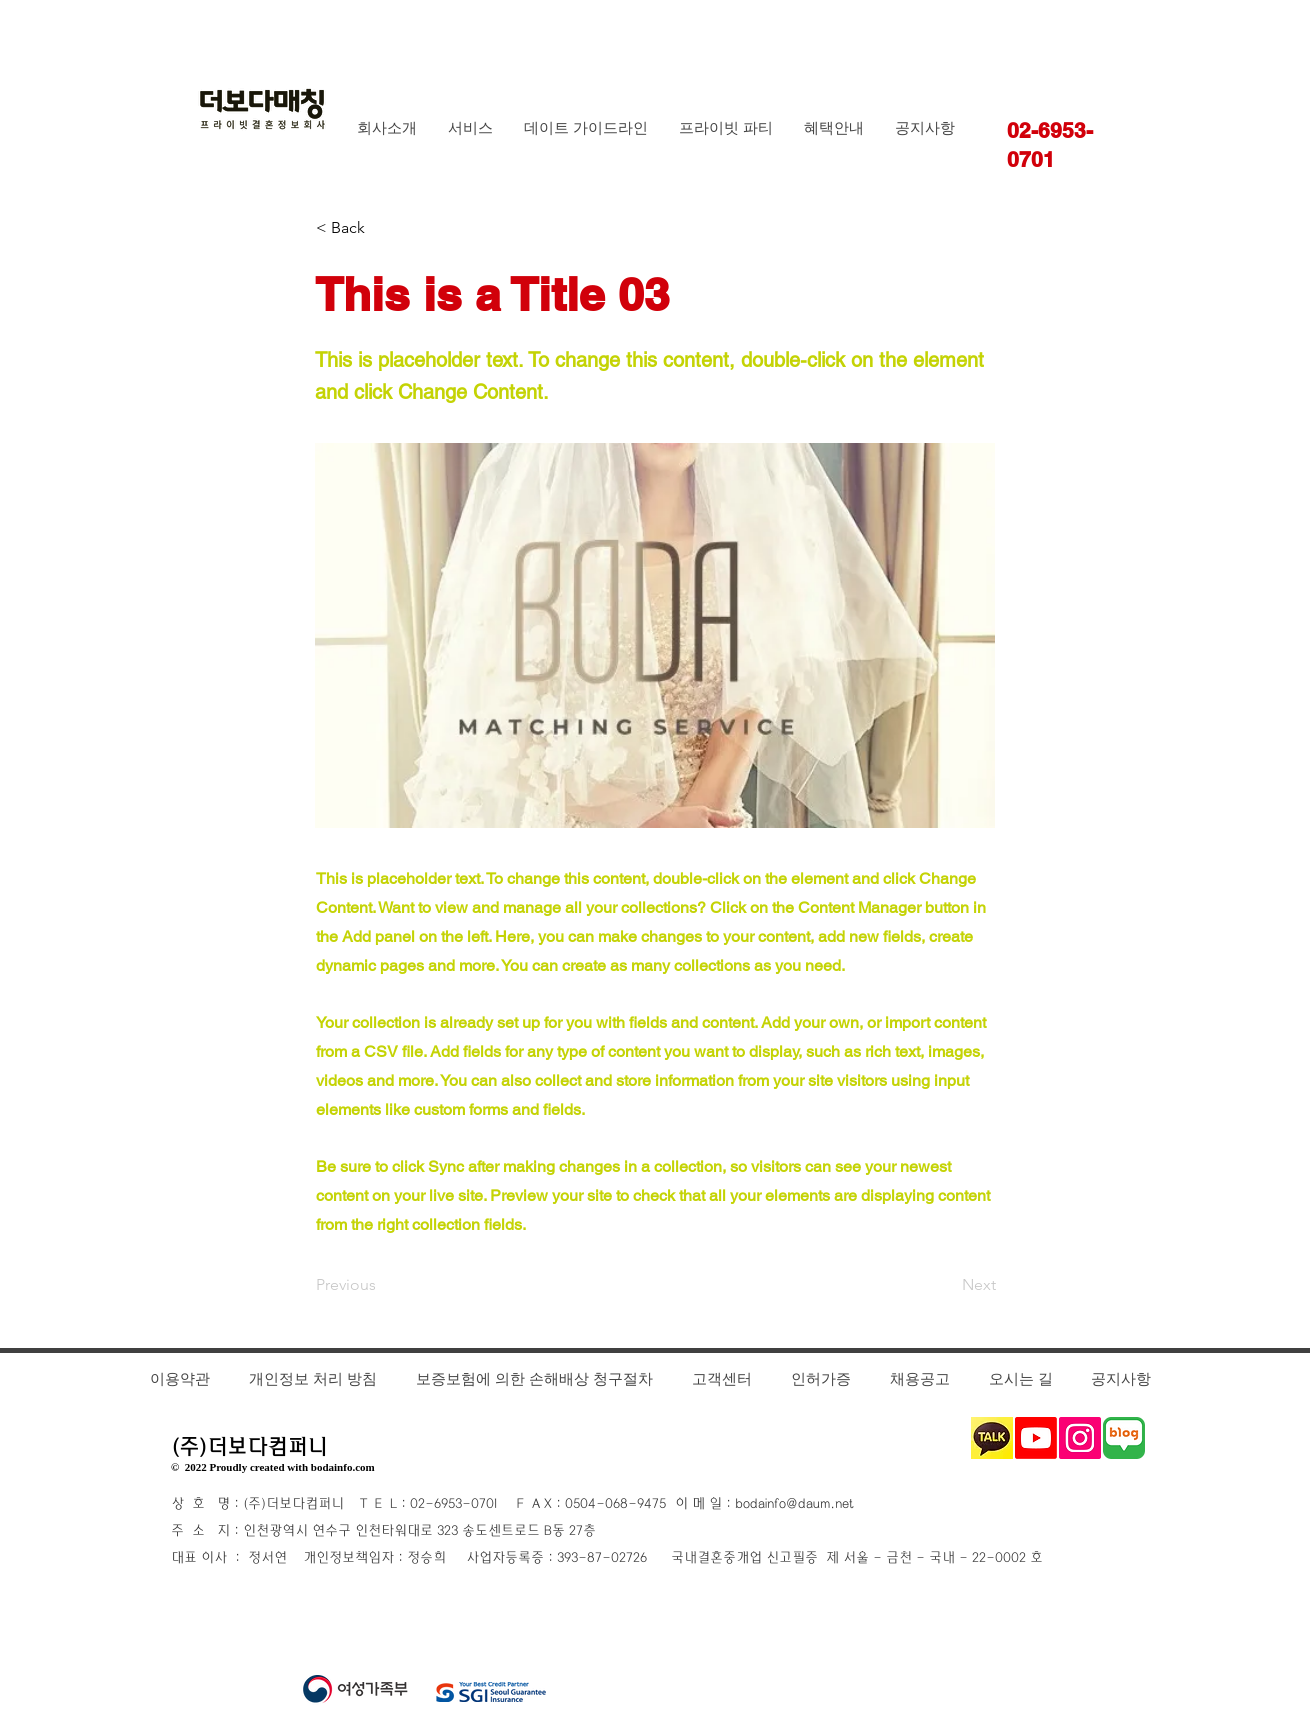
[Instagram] (1080, 1438)
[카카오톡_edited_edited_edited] (992, 1438)
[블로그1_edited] (1124, 1438)
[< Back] (382, 228)
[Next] (946, 1286)
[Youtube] (1036, 1438)
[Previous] (382, 1286)
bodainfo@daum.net (794, 1503)
